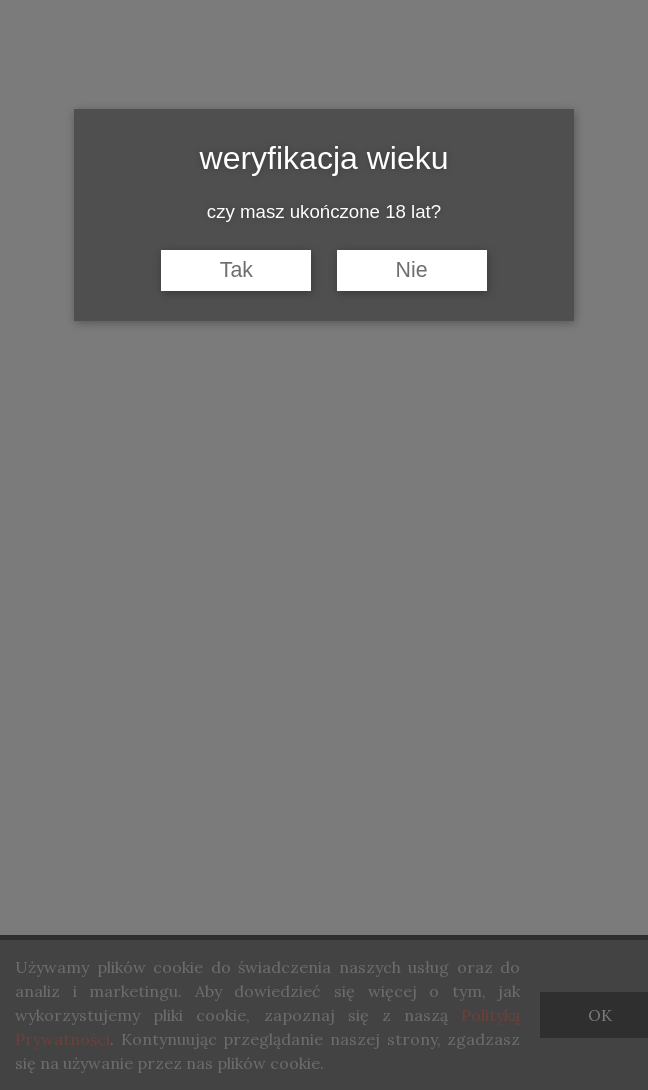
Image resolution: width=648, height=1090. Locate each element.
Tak (236, 270)
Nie (412, 270)
